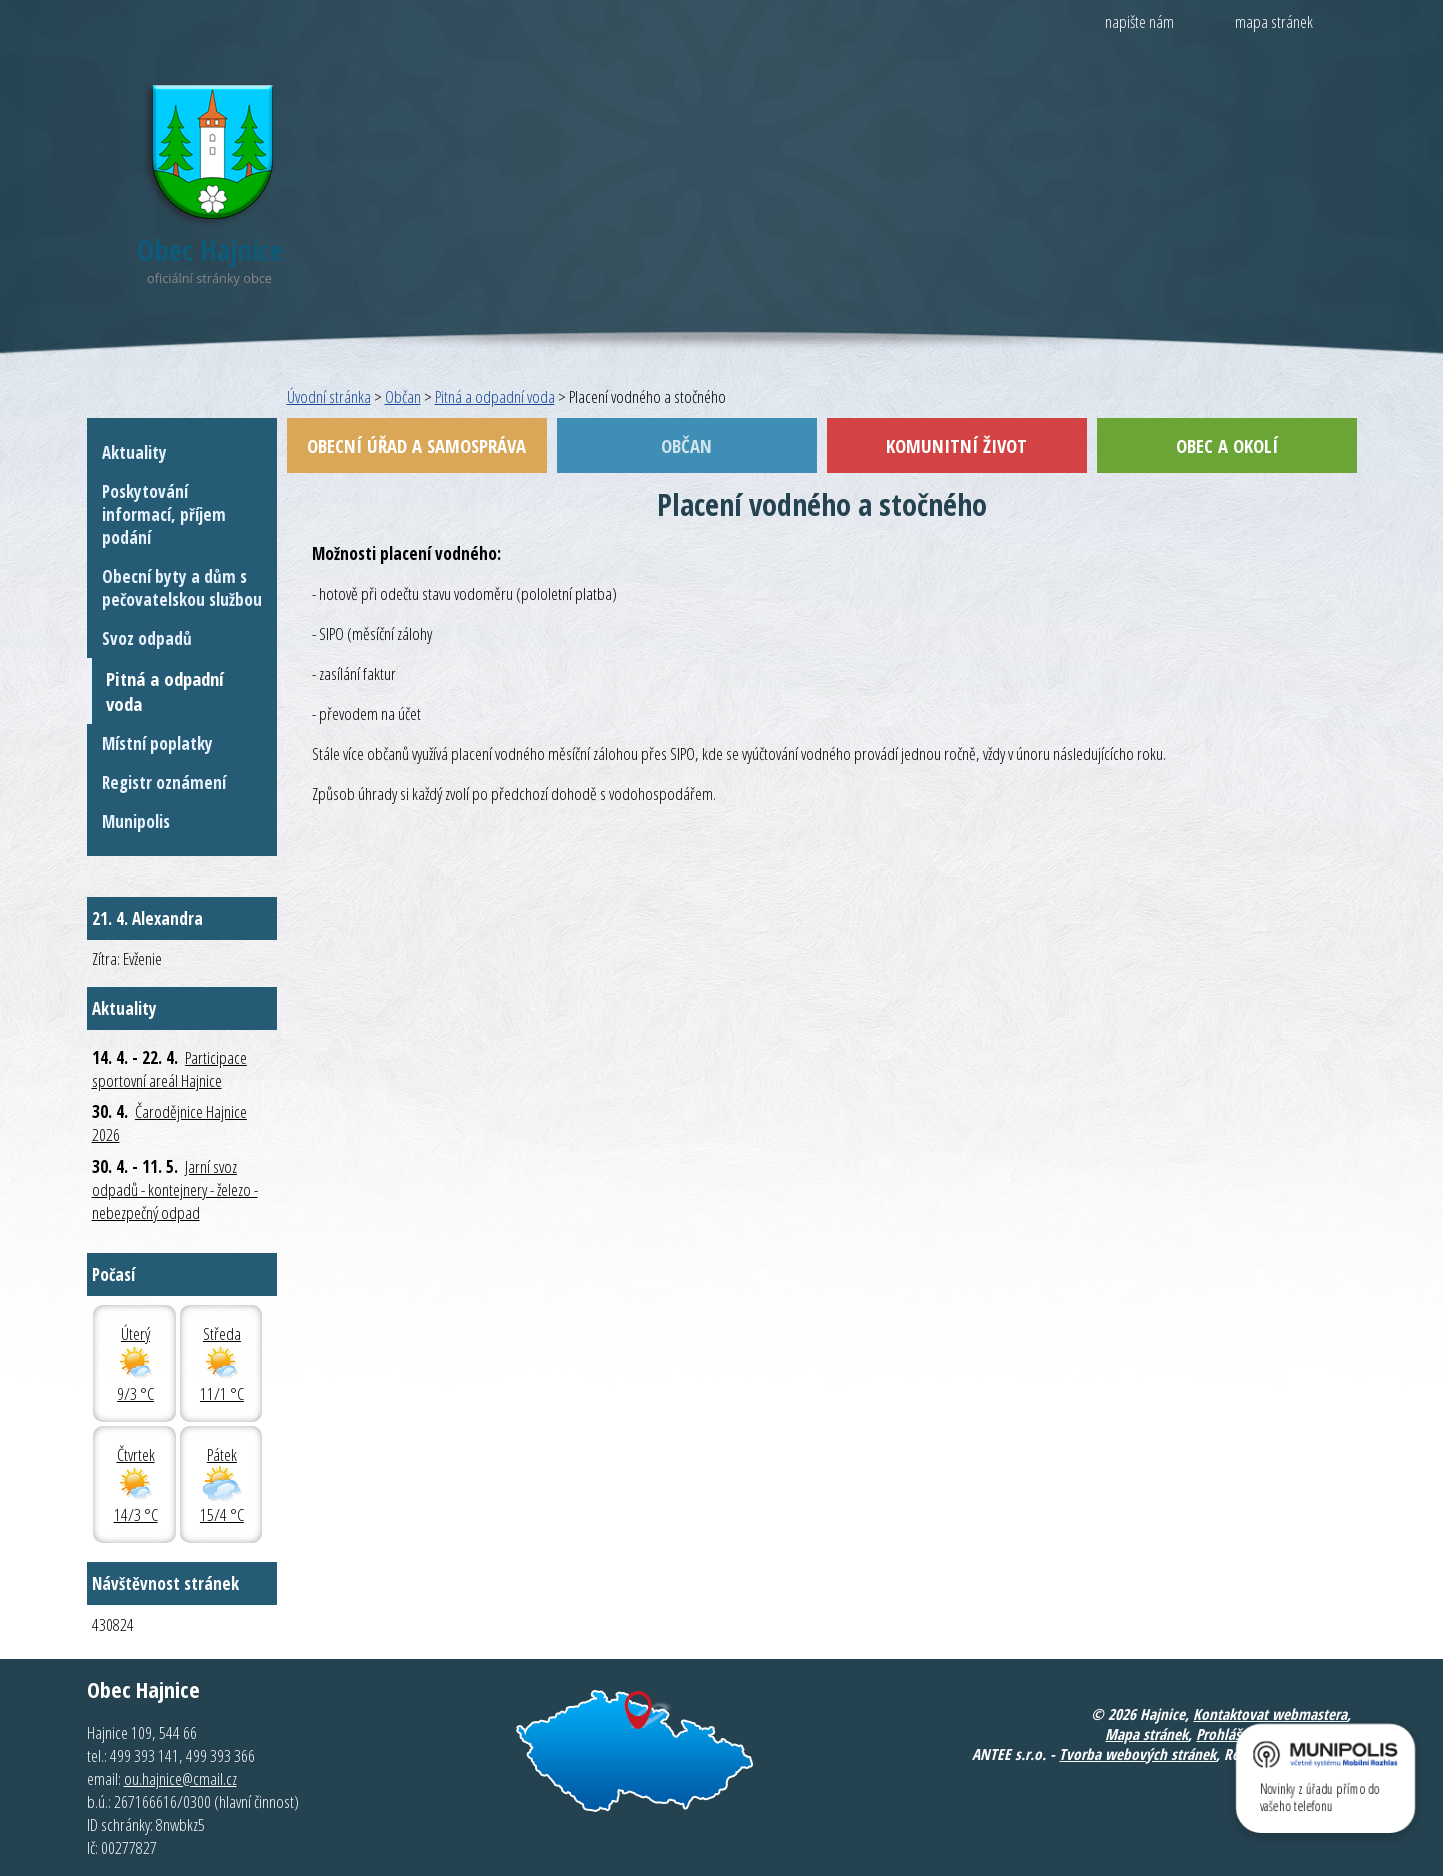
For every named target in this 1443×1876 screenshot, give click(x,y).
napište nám (1139, 21)
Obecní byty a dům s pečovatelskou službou (182, 588)
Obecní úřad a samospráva (416, 445)
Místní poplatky (157, 743)
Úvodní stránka (329, 396)
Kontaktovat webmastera (1270, 1714)
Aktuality (134, 452)
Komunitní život (956, 445)
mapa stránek (1274, 21)
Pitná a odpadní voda (495, 396)
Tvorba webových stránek (1137, 1754)
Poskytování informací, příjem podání (164, 514)
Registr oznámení (164, 782)
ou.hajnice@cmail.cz (180, 1778)
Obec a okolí (1227, 445)
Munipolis (136, 821)
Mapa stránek (1146, 1734)
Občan (403, 396)
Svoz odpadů (147, 638)
